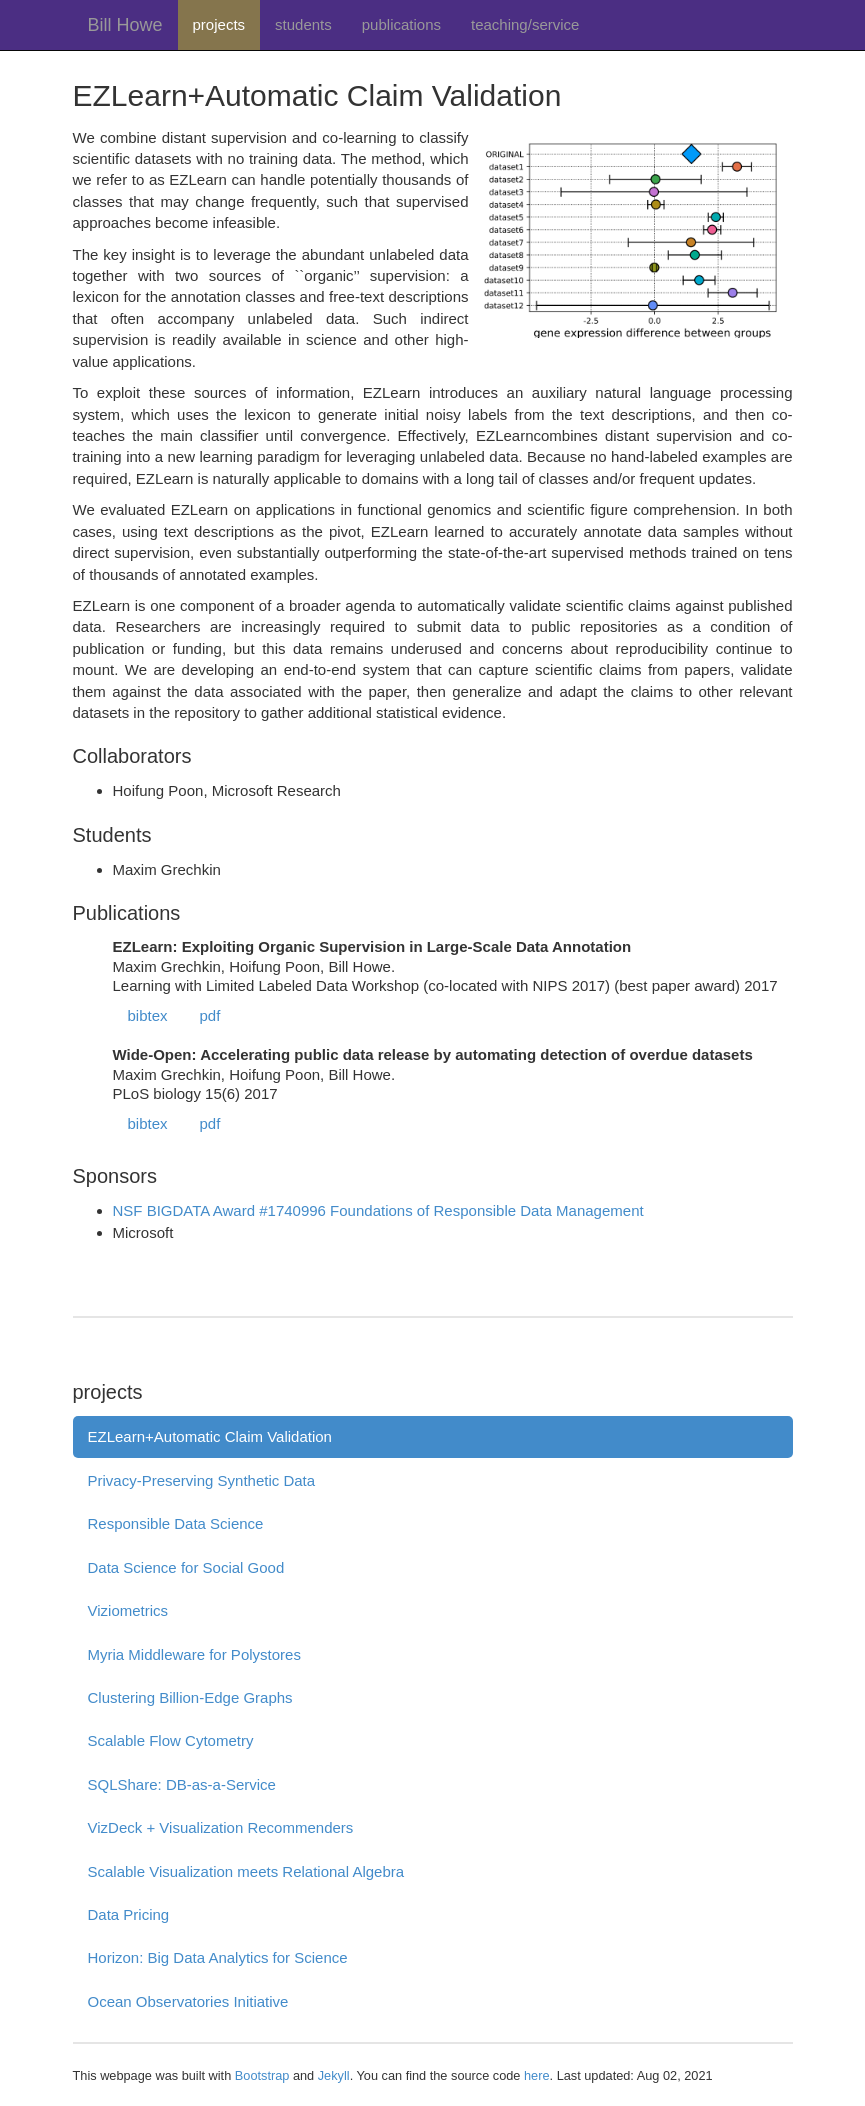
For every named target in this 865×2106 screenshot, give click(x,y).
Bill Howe (125, 25)
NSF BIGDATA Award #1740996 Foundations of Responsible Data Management (378, 1210)
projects (219, 24)
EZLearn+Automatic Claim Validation (210, 1436)
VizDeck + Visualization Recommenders (221, 1827)
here (537, 2075)
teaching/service (525, 24)
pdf (210, 1015)
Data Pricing (129, 1914)
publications (401, 24)
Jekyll (334, 2075)
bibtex (148, 1015)
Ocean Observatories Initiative (188, 2001)
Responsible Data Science (176, 1523)
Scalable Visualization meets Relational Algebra (246, 1871)
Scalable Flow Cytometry (171, 1740)
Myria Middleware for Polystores (194, 1654)
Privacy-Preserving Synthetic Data (202, 1480)
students (303, 24)
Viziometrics (128, 1610)
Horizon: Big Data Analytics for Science (218, 1957)
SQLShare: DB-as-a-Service (182, 1784)
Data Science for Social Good (186, 1567)
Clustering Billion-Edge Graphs (190, 1697)
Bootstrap (262, 2075)
